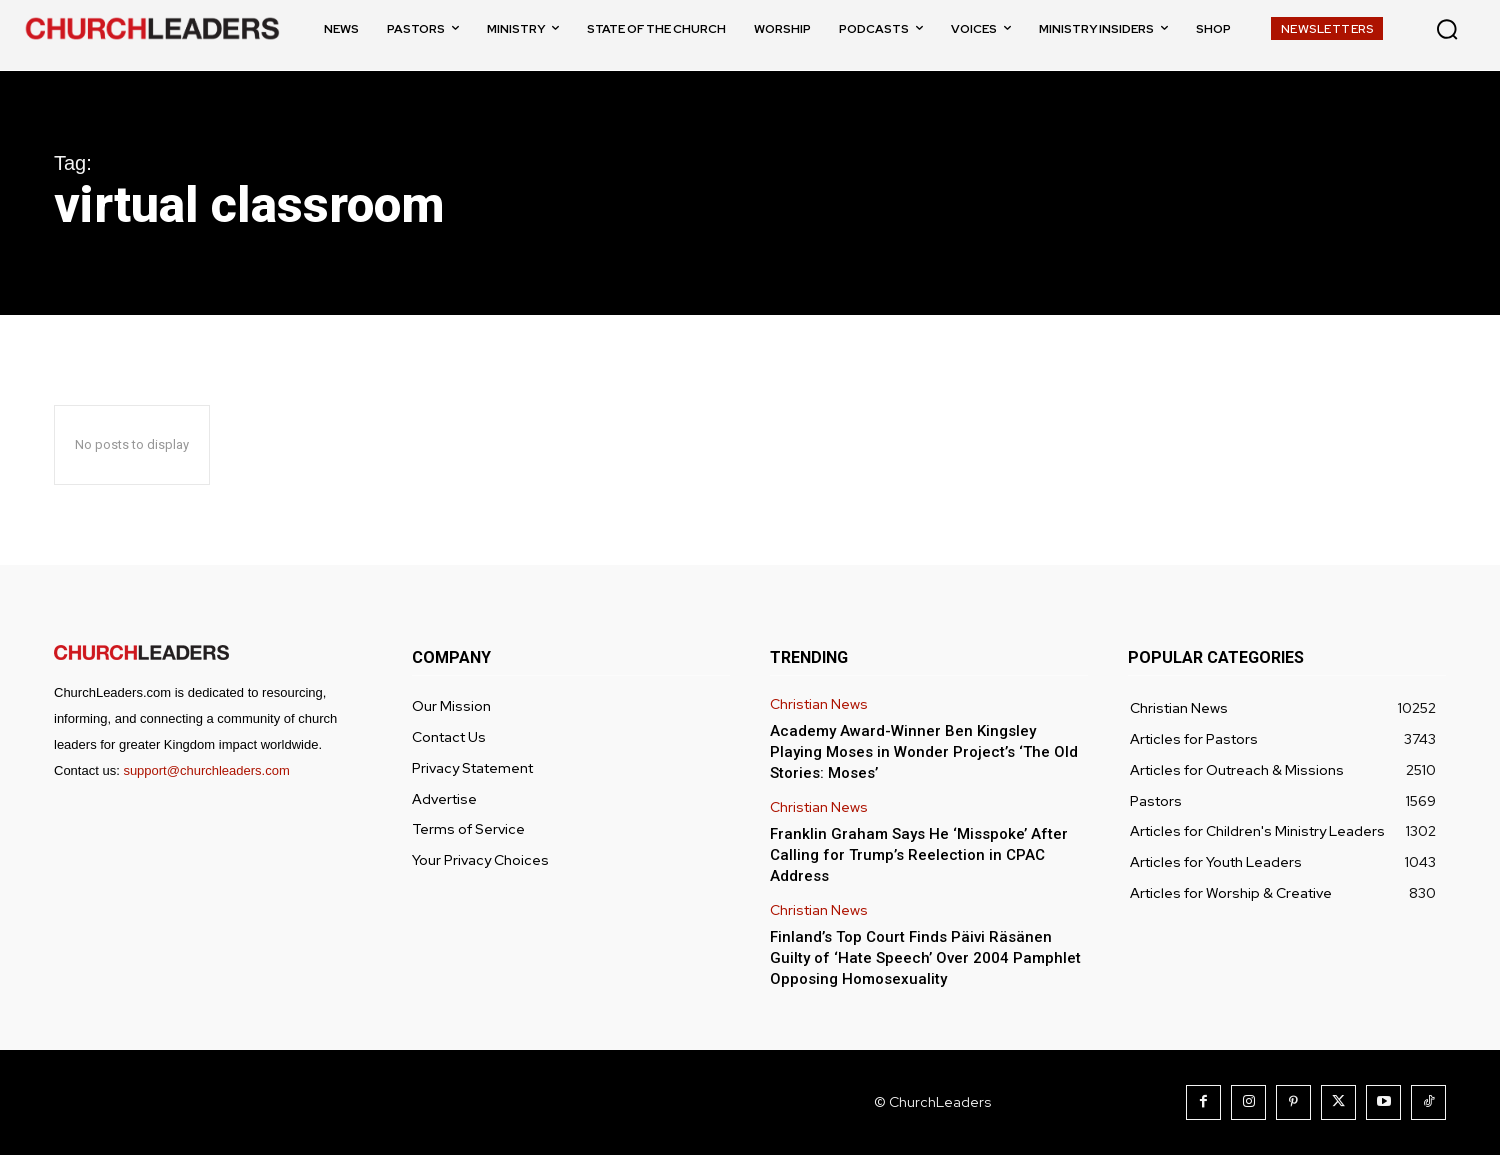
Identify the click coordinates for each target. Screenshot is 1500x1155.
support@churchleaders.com (206, 770)
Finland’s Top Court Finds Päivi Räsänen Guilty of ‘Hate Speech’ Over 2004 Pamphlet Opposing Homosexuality (925, 958)
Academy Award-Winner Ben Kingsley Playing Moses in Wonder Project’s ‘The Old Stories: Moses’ (924, 752)
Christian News (819, 704)
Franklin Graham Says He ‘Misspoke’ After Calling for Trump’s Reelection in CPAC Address (919, 855)
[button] (1447, 29)
